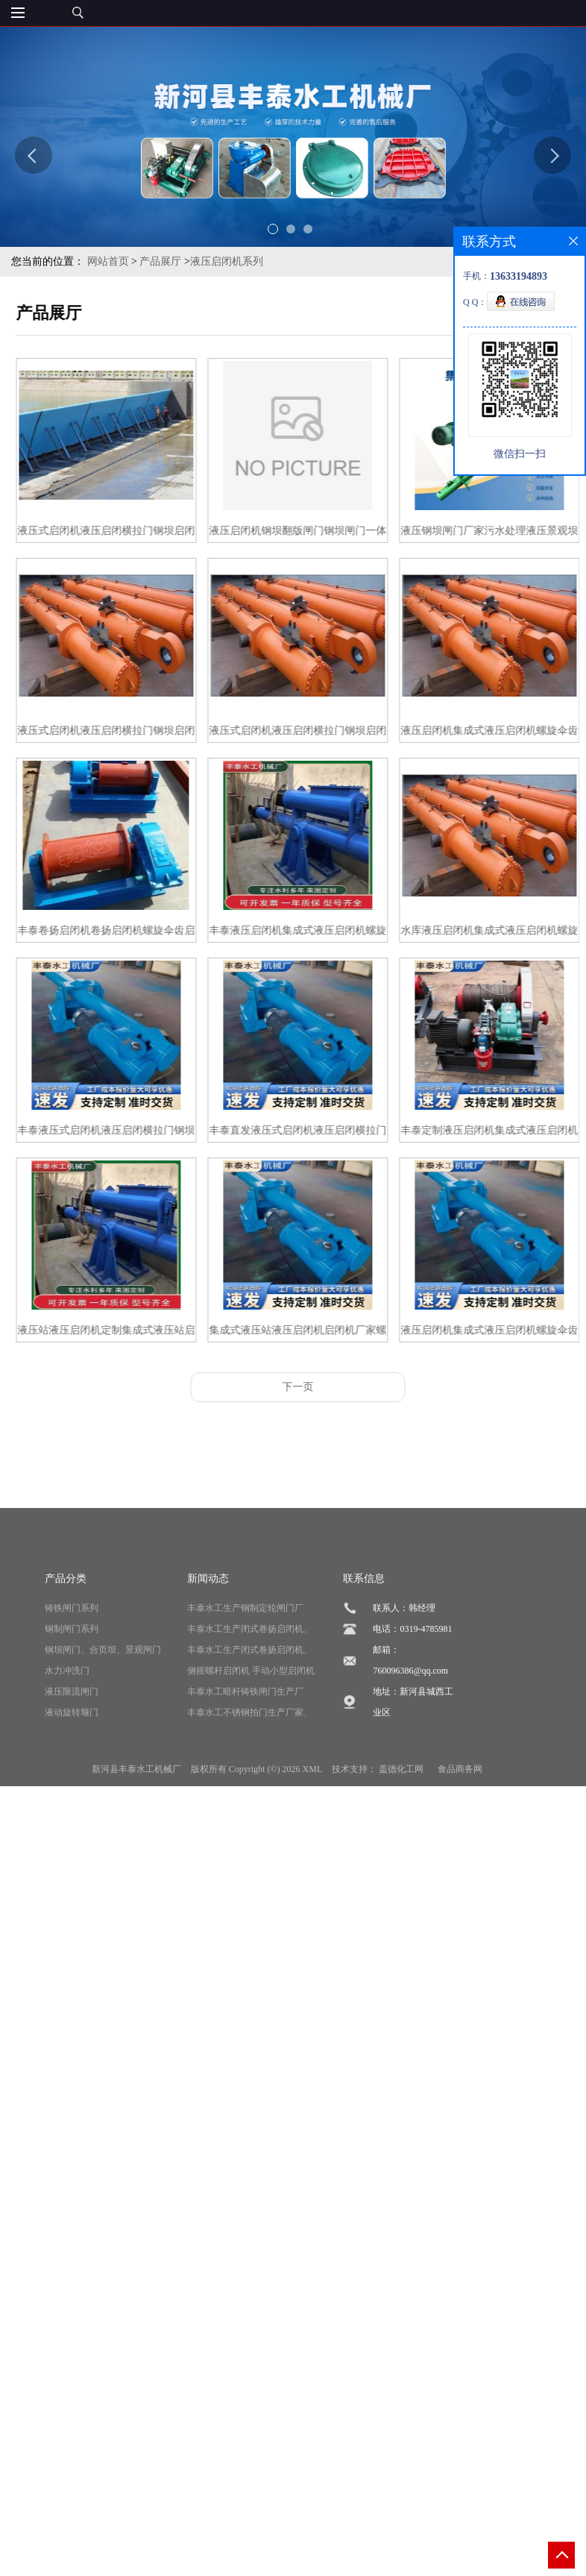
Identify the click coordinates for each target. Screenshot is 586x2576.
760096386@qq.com (410, 1752)
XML (313, 1851)
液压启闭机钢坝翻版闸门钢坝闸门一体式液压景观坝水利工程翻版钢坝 (327, 533)
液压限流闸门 (71, 1773)
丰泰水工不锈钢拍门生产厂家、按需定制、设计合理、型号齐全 (249, 1797)
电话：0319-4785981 (412, 1711)
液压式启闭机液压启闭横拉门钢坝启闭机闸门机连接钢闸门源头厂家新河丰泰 (135, 533)
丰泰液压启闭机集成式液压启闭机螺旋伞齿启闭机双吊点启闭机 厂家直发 (327, 933)
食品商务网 (460, 1851)
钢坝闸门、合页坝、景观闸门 (103, 1732)
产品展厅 (160, 261)
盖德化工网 (401, 1851)
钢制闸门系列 (71, 1711)
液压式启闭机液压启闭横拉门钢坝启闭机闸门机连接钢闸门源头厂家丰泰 (327, 733)
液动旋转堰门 (71, 1794)
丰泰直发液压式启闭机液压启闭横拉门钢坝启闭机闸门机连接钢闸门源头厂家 (327, 1133)
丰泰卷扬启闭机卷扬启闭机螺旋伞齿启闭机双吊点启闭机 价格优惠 (135, 933)
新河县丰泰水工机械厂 (136, 1851)
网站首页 (108, 261)
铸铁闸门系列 (71, 1690)
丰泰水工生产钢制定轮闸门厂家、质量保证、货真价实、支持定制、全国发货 (249, 1692)
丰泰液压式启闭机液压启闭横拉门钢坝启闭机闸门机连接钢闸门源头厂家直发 (135, 1133)
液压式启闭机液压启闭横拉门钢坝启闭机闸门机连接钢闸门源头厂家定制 (135, 733)
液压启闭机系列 (226, 261)
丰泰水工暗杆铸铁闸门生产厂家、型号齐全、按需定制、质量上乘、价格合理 (249, 1776)
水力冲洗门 (67, 1752)
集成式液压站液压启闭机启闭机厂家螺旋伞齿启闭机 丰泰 (327, 1333)
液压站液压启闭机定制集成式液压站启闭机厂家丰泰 (135, 1333)
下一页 (327, 1386)
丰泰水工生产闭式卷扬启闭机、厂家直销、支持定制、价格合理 (249, 1713)
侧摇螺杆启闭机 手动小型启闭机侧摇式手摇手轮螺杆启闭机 (251, 1755)
